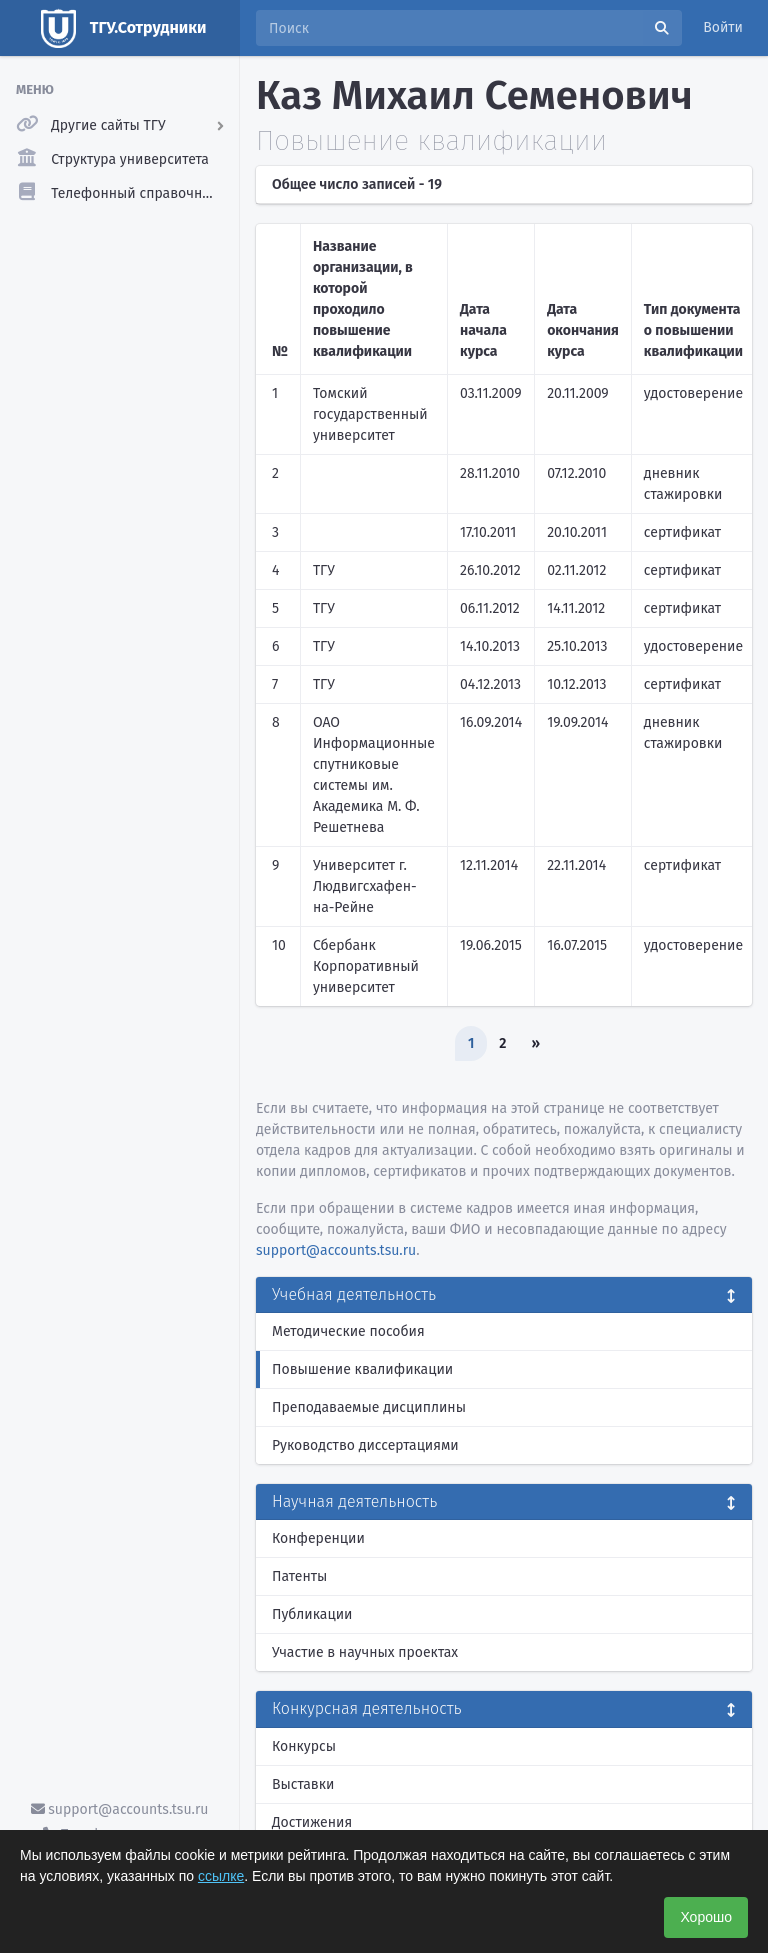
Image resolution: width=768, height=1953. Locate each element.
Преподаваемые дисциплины (369, 1407)
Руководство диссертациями (365, 1445)
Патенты (299, 1576)
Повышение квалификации (362, 1369)
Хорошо (706, 1917)
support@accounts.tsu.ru (120, 1809)
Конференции (318, 1538)
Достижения (312, 1822)
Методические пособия (348, 1331)
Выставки (303, 1784)
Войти (723, 27)
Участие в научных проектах (365, 1652)
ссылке (221, 1876)
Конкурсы (304, 1746)
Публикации (312, 1614)
